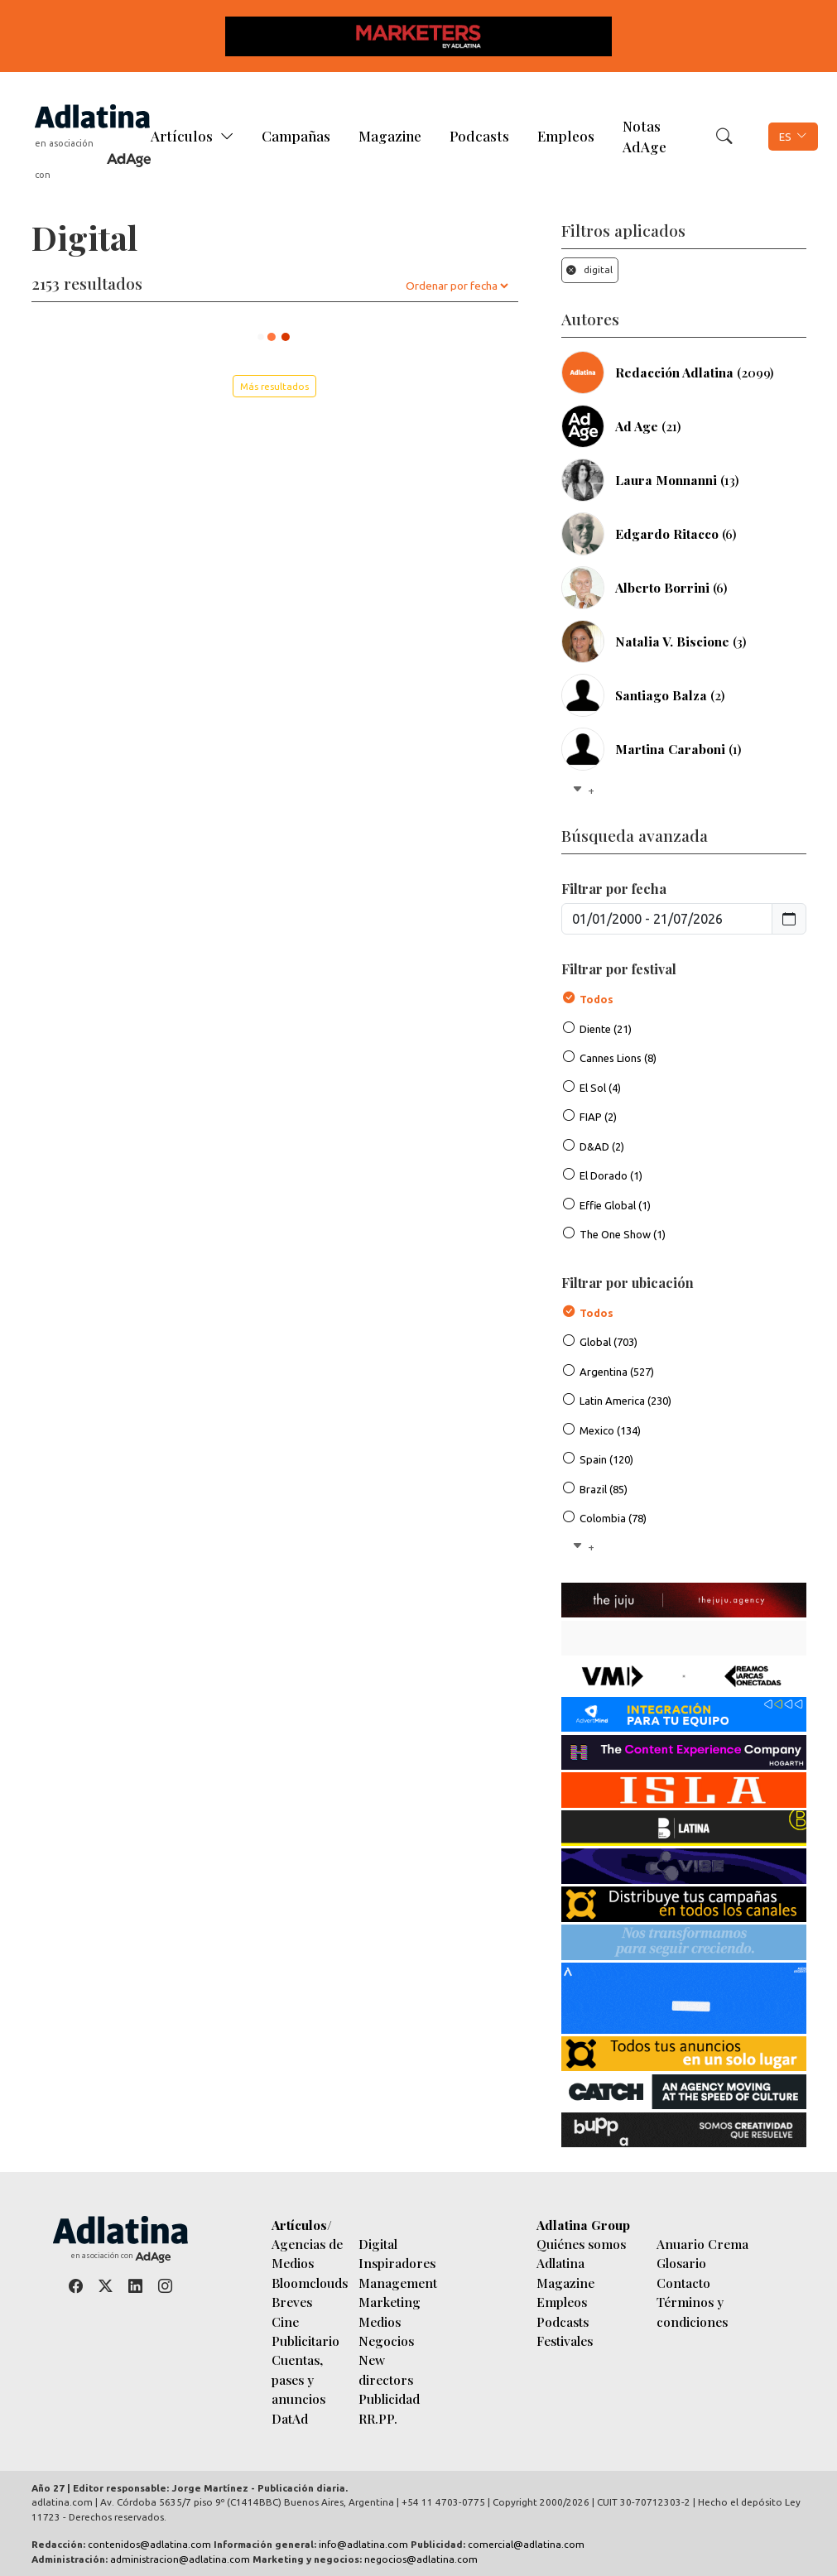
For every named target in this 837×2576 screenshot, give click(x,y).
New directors (385, 2369)
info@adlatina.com (363, 2544)
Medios (379, 2321)
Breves (292, 2301)
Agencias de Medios (307, 2253)
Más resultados (274, 386)
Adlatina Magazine (565, 2272)
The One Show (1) (623, 1234)
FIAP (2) (598, 1116)
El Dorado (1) (611, 1175)
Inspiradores (396, 2262)
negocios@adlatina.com (421, 2559)
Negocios (386, 2340)
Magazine (389, 136)
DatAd (290, 2418)
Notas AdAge (644, 136)
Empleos (565, 136)
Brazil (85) (604, 1489)
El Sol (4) (600, 1087)
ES (785, 136)
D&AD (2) (602, 1146)
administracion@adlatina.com (180, 2559)
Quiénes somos (581, 2243)
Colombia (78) (613, 1518)
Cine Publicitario (305, 2331)
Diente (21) (606, 1029)
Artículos (182, 136)
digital (589, 269)
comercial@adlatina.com (526, 2544)
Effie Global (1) (615, 1205)
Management (397, 2282)
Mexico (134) (610, 1430)
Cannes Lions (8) (618, 1058)
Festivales (564, 2340)
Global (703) (608, 1342)
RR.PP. (377, 2418)
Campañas (296, 136)
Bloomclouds (310, 2282)
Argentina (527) (617, 1371)
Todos (596, 999)
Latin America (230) (625, 1400)
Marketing (389, 2301)
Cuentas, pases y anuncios (298, 2379)
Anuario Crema (702, 2243)
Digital (377, 2243)
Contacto (683, 2282)
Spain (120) (606, 1459)
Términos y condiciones (692, 2311)
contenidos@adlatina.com (149, 2544)
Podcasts (479, 136)
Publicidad (389, 2398)
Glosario (681, 2262)
